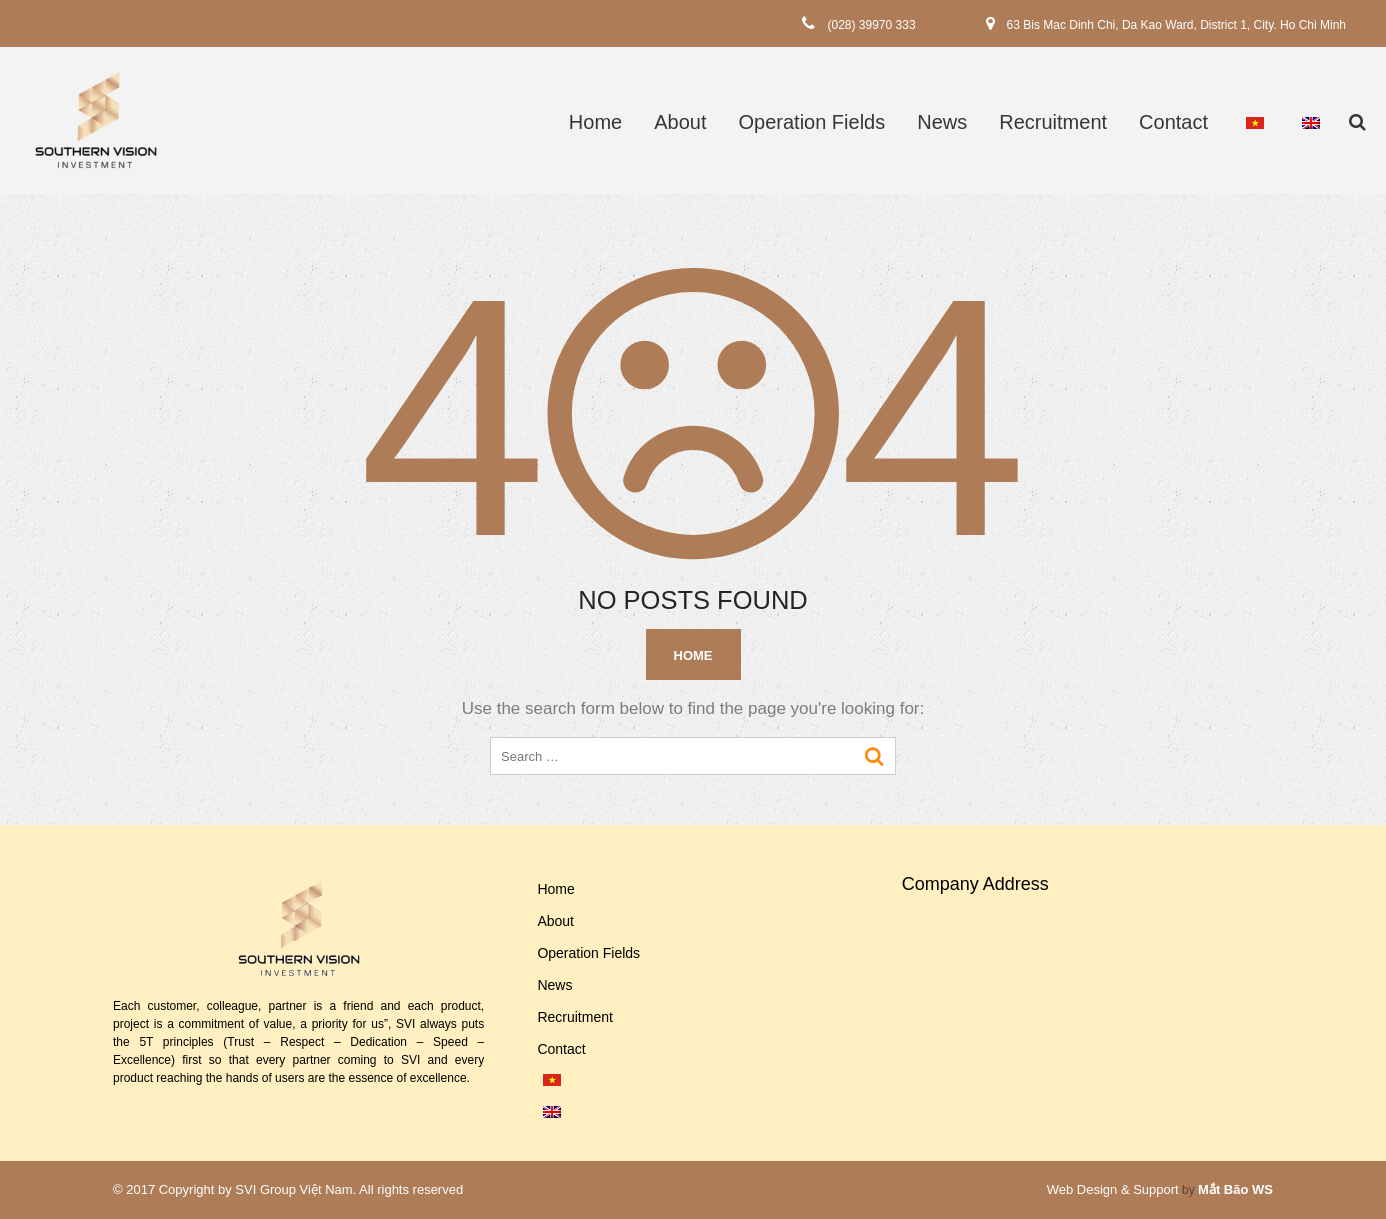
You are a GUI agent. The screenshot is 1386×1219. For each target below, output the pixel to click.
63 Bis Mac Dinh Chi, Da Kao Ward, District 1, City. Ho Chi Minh (1176, 24)
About (680, 122)
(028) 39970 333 (871, 24)
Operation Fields (811, 122)
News (942, 122)
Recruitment (1053, 122)
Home (595, 122)
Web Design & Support (1113, 1189)
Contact (1173, 122)
